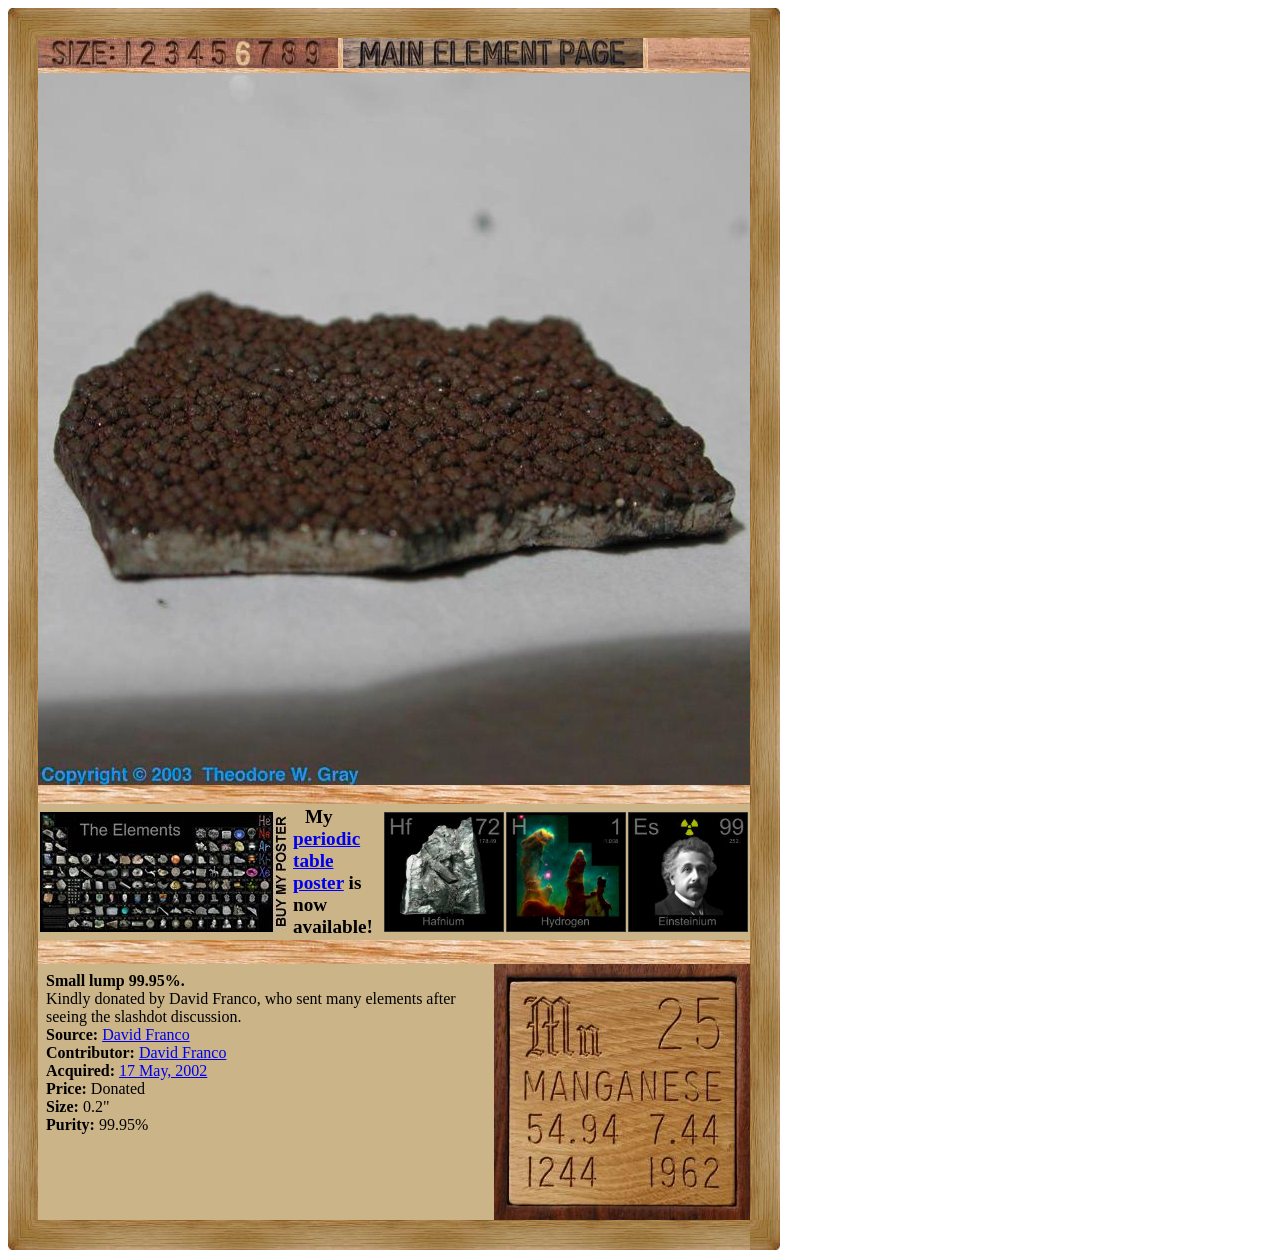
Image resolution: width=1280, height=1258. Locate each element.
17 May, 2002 (163, 1070)
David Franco (146, 1034)
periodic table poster (326, 860)
